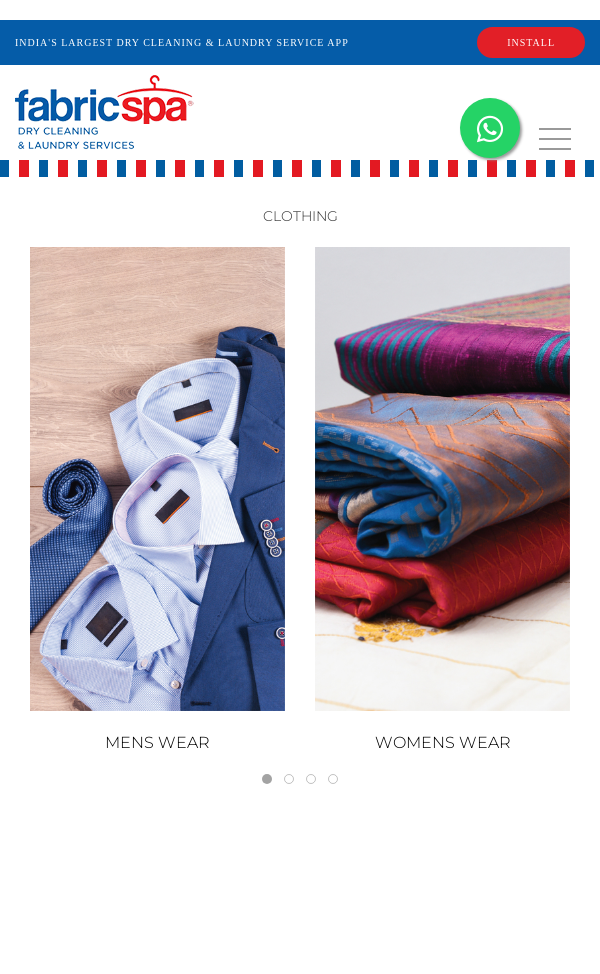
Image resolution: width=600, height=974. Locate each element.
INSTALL (531, 42)
